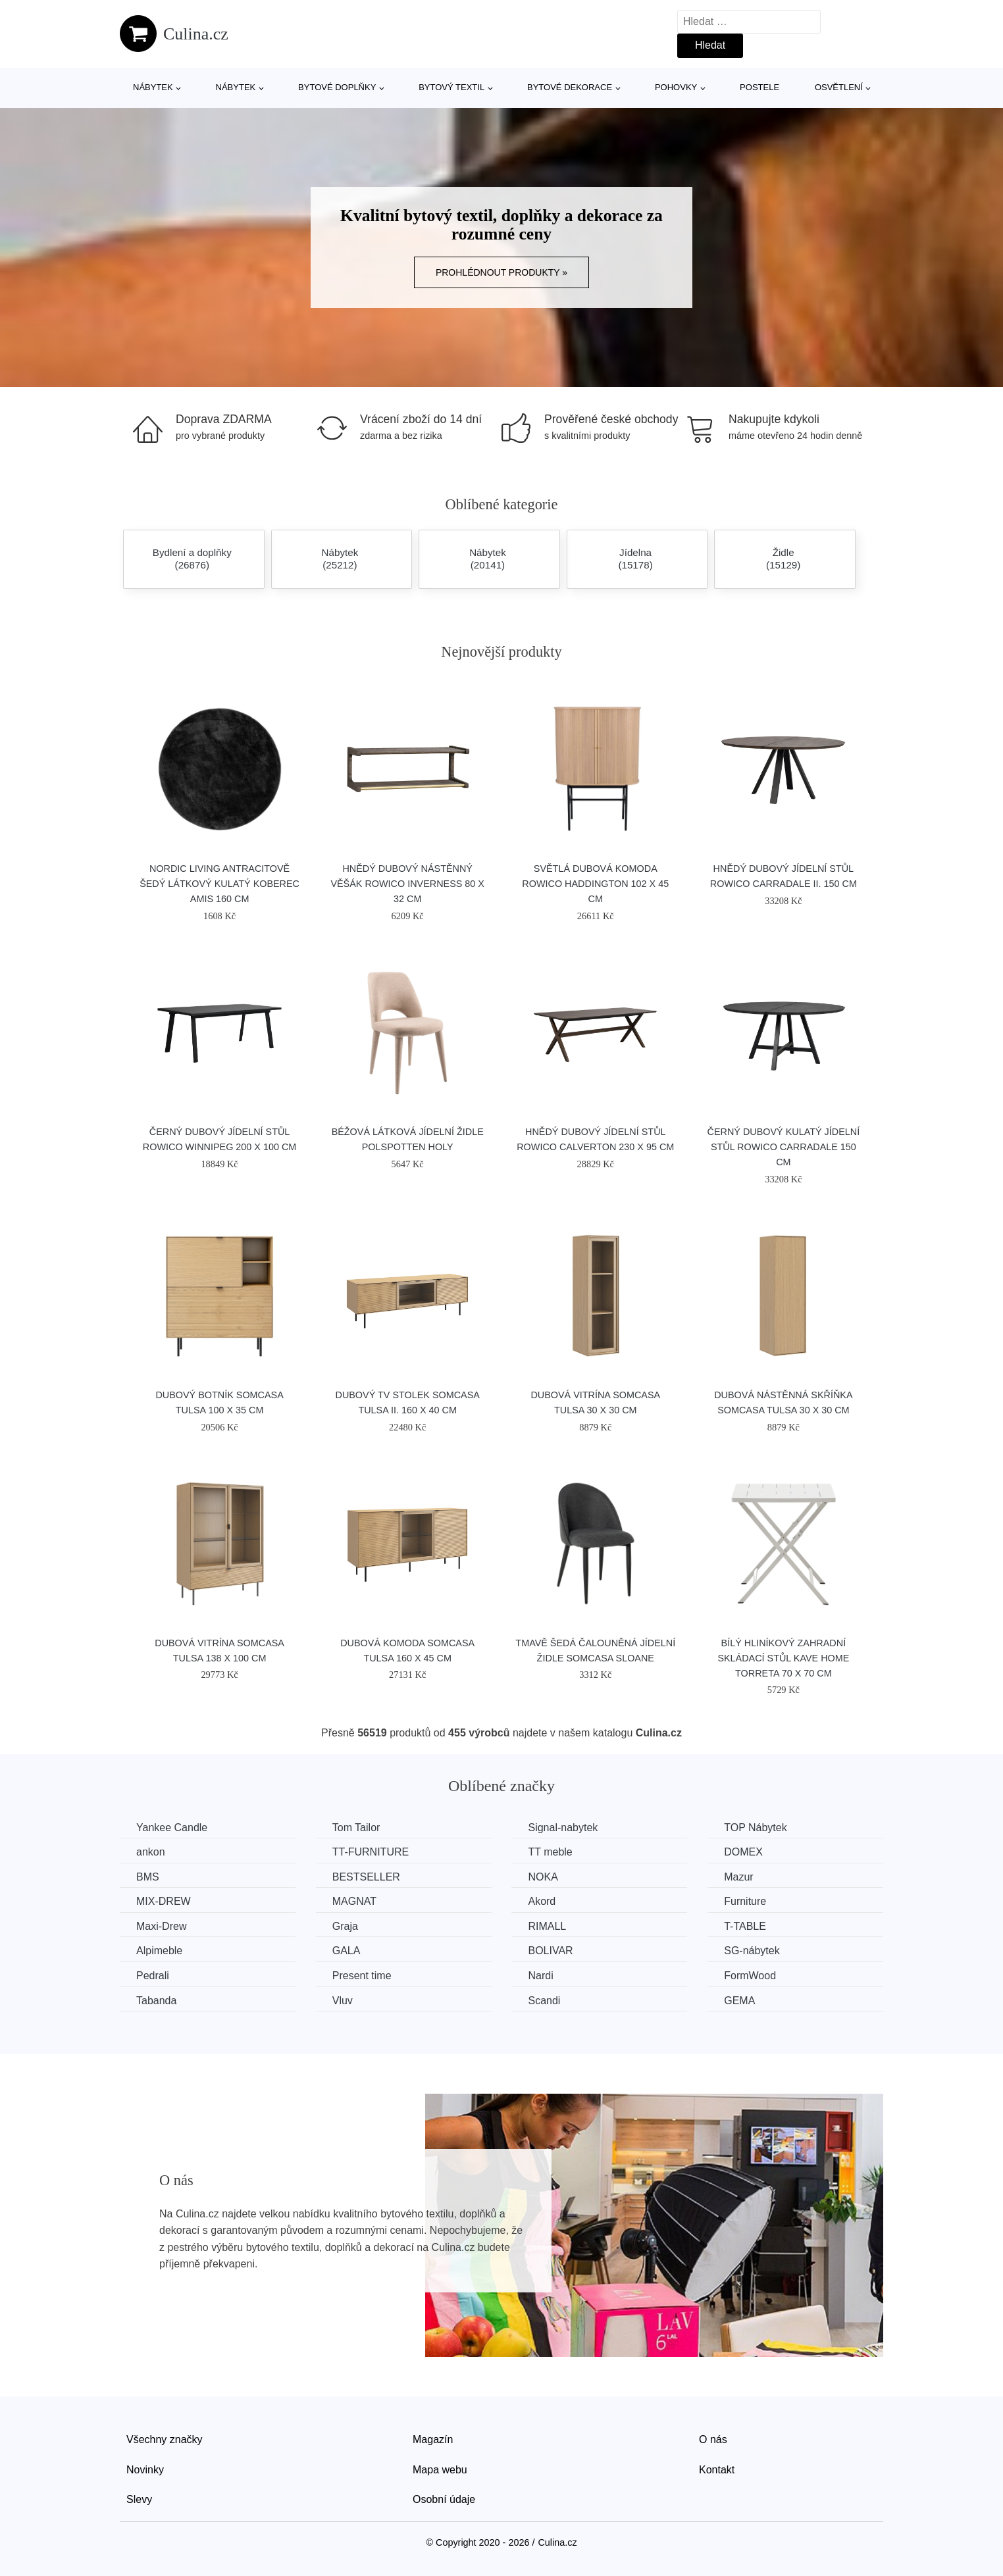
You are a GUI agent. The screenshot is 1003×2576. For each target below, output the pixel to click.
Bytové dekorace (569, 87)
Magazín (433, 2439)
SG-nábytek (751, 1950)
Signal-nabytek (563, 1827)
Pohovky (676, 87)
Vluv (342, 2000)
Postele (759, 87)
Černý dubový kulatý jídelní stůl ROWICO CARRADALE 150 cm (783, 1146)
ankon (150, 1851)
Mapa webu (440, 2469)
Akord (541, 1901)
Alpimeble (159, 1950)
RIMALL (547, 1926)
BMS (147, 1876)
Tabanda (156, 2000)
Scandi (544, 2000)
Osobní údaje (444, 2499)
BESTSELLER (366, 1876)
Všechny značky (164, 2439)
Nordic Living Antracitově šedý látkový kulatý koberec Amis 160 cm (219, 883)
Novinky (145, 2469)
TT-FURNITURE (370, 1851)
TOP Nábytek (755, 1827)
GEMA (739, 2000)
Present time (362, 1975)
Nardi (540, 1975)
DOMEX (743, 1851)
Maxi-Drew (161, 1926)
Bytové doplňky (337, 87)
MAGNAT (354, 1901)
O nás (713, 2439)
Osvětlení (839, 87)
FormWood (750, 1975)
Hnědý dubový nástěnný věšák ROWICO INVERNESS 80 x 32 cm (407, 883)
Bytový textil (451, 87)
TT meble (550, 1851)
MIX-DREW (163, 1901)
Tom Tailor (356, 1827)
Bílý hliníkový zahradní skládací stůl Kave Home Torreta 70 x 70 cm (783, 1658)
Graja (345, 1926)
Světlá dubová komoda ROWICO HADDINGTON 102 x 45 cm (595, 883)
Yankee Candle (171, 1827)
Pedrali (152, 1975)
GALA (346, 1950)
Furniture (745, 1901)
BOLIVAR (550, 1950)
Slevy (139, 2499)
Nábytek (153, 87)
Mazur (738, 1876)
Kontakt (716, 2469)
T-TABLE (745, 1926)
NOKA (542, 1876)
